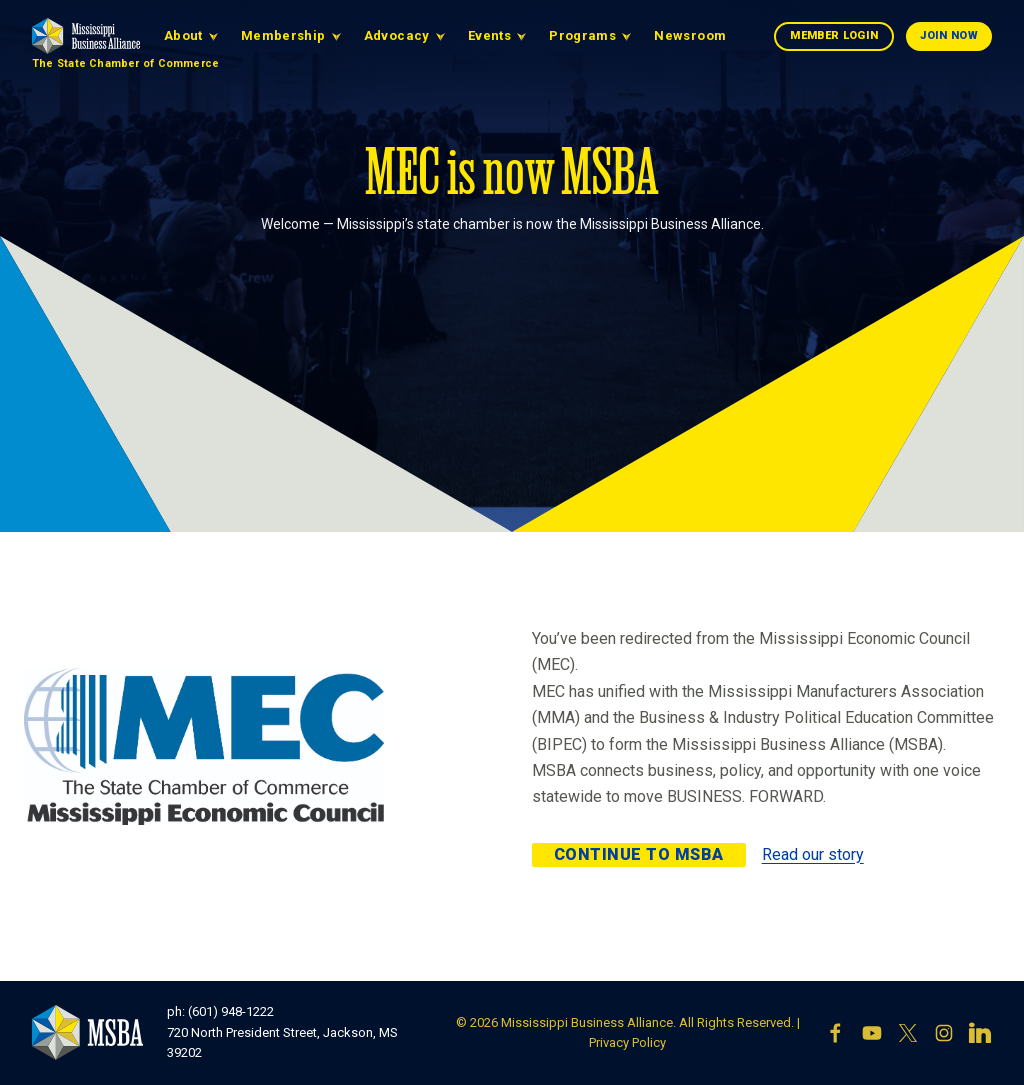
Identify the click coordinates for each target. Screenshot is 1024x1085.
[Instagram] (944, 1033)
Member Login (834, 35)
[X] (908, 1033)
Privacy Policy (627, 1042)
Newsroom (690, 35)
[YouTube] (872, 1033)
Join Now (949, 35)
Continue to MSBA (639, 854)
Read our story (813, 854)
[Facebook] (836, 1033)
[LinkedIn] (980, 1033)
